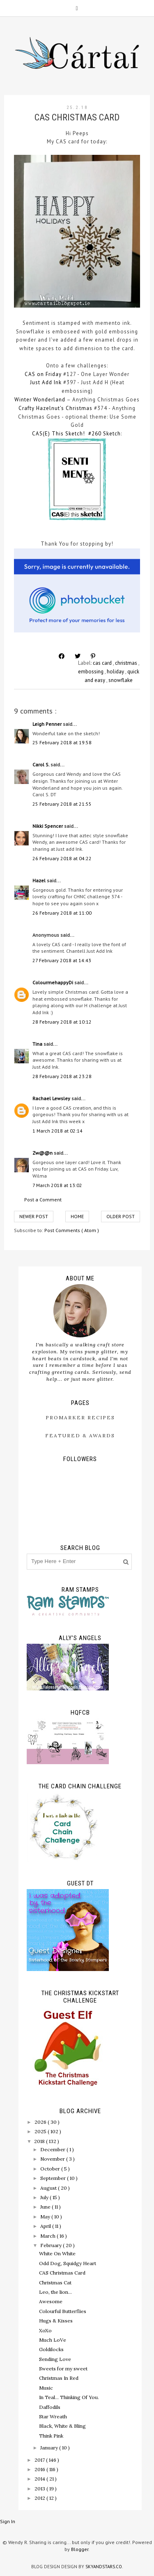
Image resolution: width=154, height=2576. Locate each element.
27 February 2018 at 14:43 (61, 960)
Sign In (7, 2521)
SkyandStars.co (103, 2566)
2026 (41, 2122)
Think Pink (51, 2436)
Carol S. (41, 764)
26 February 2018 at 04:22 (62, 858)
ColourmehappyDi (53, 982)
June (46, 2207)
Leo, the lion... (55, 2292)
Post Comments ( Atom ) (71, 1230)
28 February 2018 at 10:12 (62, 1022)
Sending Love (55, 2359)
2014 (40, 2479)
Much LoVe (52, 2340)
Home (77, 1216)
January (49, 2448)
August (49, 2188)
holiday (116, 671)
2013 (40, 2488)
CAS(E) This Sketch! (58, 433)
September (53, 2178)
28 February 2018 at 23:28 (62, 1076)
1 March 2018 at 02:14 (57, 1131)
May (45, 2217)
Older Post (120, 1216)
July (45, 2197)
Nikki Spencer (48, 826)
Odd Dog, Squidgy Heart (67, 2263)
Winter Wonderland (39, 399)
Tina (38, 1044)
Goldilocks (51, 2349)
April (46, 2226)
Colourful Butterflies (62, 2311)
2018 (40, 2141)
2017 (40, 2460)
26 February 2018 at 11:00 (62, 913)
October (50, 2169)
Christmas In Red (58, 2378)
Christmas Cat (55, 2282)
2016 (40, 2469)
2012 (40, 2498)
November (53, 2159)
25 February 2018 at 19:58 (62, 742)
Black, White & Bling (62, 2426)
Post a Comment (43, 1199)
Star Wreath (53, 2416)
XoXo (45, 2330)
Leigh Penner (47, 724)
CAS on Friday (43, 374)
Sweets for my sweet (63, 2368)
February (51, 2245)
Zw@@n (43, 1153)
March (48, 2236)
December (53, 2149)
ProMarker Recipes (80, 1417)
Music (46, 2388)
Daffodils (49, 2407)
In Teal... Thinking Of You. (69, 2397)
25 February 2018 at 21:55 (62, 804)
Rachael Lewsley (51, 1098)
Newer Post (33, 1216)
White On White (57, 2253)
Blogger (79, 2549)
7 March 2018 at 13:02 (57, 1185)
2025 (41, 2131)
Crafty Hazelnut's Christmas (55, 408)
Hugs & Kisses (56, 2321)
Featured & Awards (80, 1435)
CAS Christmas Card (62, 2273)
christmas (126, 662)
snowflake (120, 680)
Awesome (50, 2301)
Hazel (39, 880)
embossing (91, 671)
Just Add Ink (46, 382)
